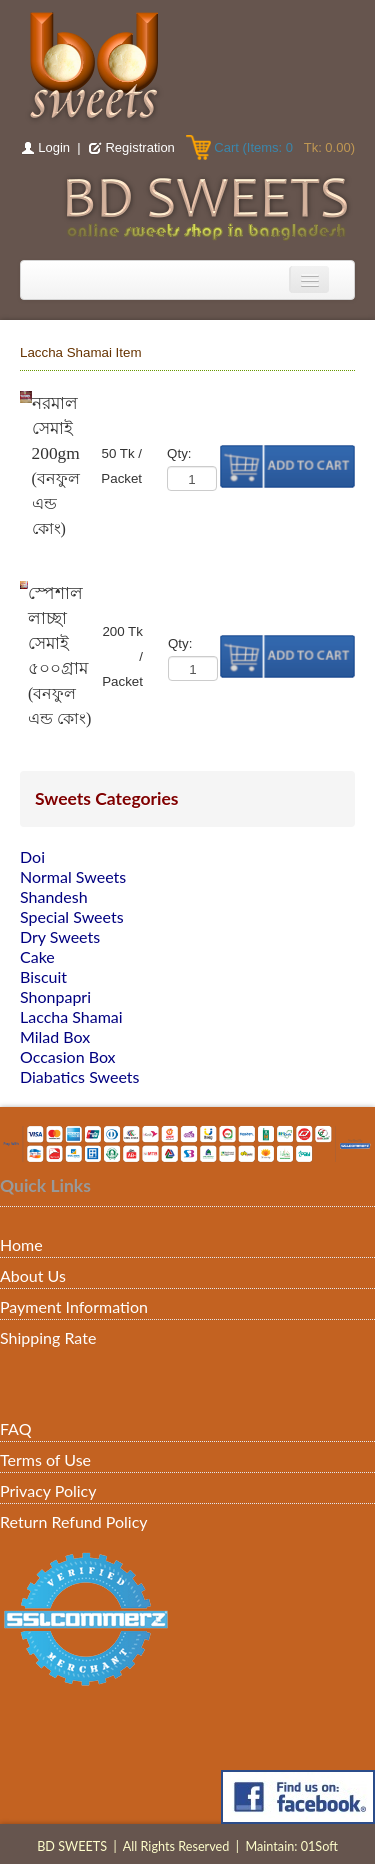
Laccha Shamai (71, 1016)
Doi (32, 856)
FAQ (15, 1428)
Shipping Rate (48, 1337)
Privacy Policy (48, 1490)
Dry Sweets (60, 936)
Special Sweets (72, 916)
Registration (139, 147)
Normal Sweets (73, 876)
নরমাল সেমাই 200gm (56, 428)
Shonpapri (55, 996)
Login (54, 147)
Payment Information (74, 1306)
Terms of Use (45, 1459)
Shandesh (54, 896)
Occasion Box (68, 1056)
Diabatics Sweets (80, 1076)
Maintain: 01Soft (291, 1846)
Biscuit (43, 976)
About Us (33, 1275)
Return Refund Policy (74, 1521)
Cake (37, 956)
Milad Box (55, 1036)
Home (21, 1244)
